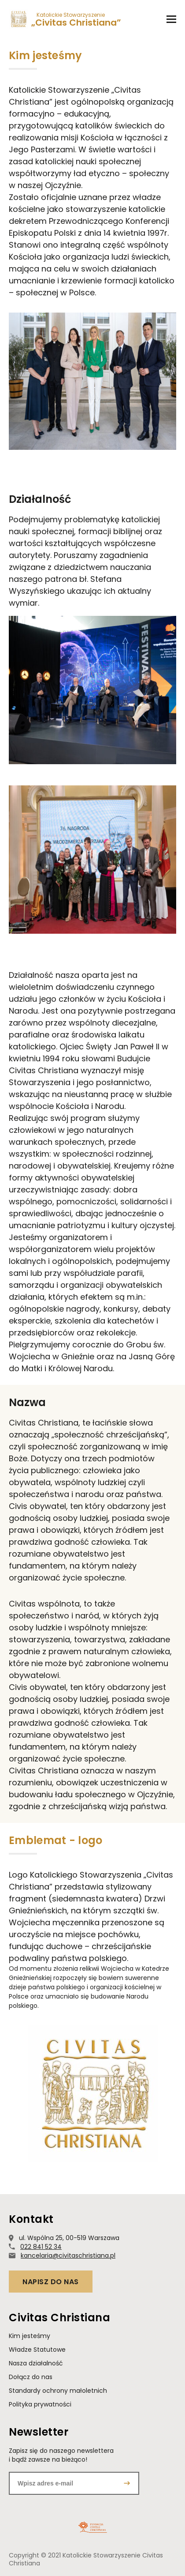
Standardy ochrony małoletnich (58, 2391)
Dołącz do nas (30, 2377)
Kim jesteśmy (29, 2336)
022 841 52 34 (41, 2246)
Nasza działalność (36, 2363)
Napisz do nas (50, 2282)
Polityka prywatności (40, 2404)
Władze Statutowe (37, 2350)
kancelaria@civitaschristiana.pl (68, 2255)
